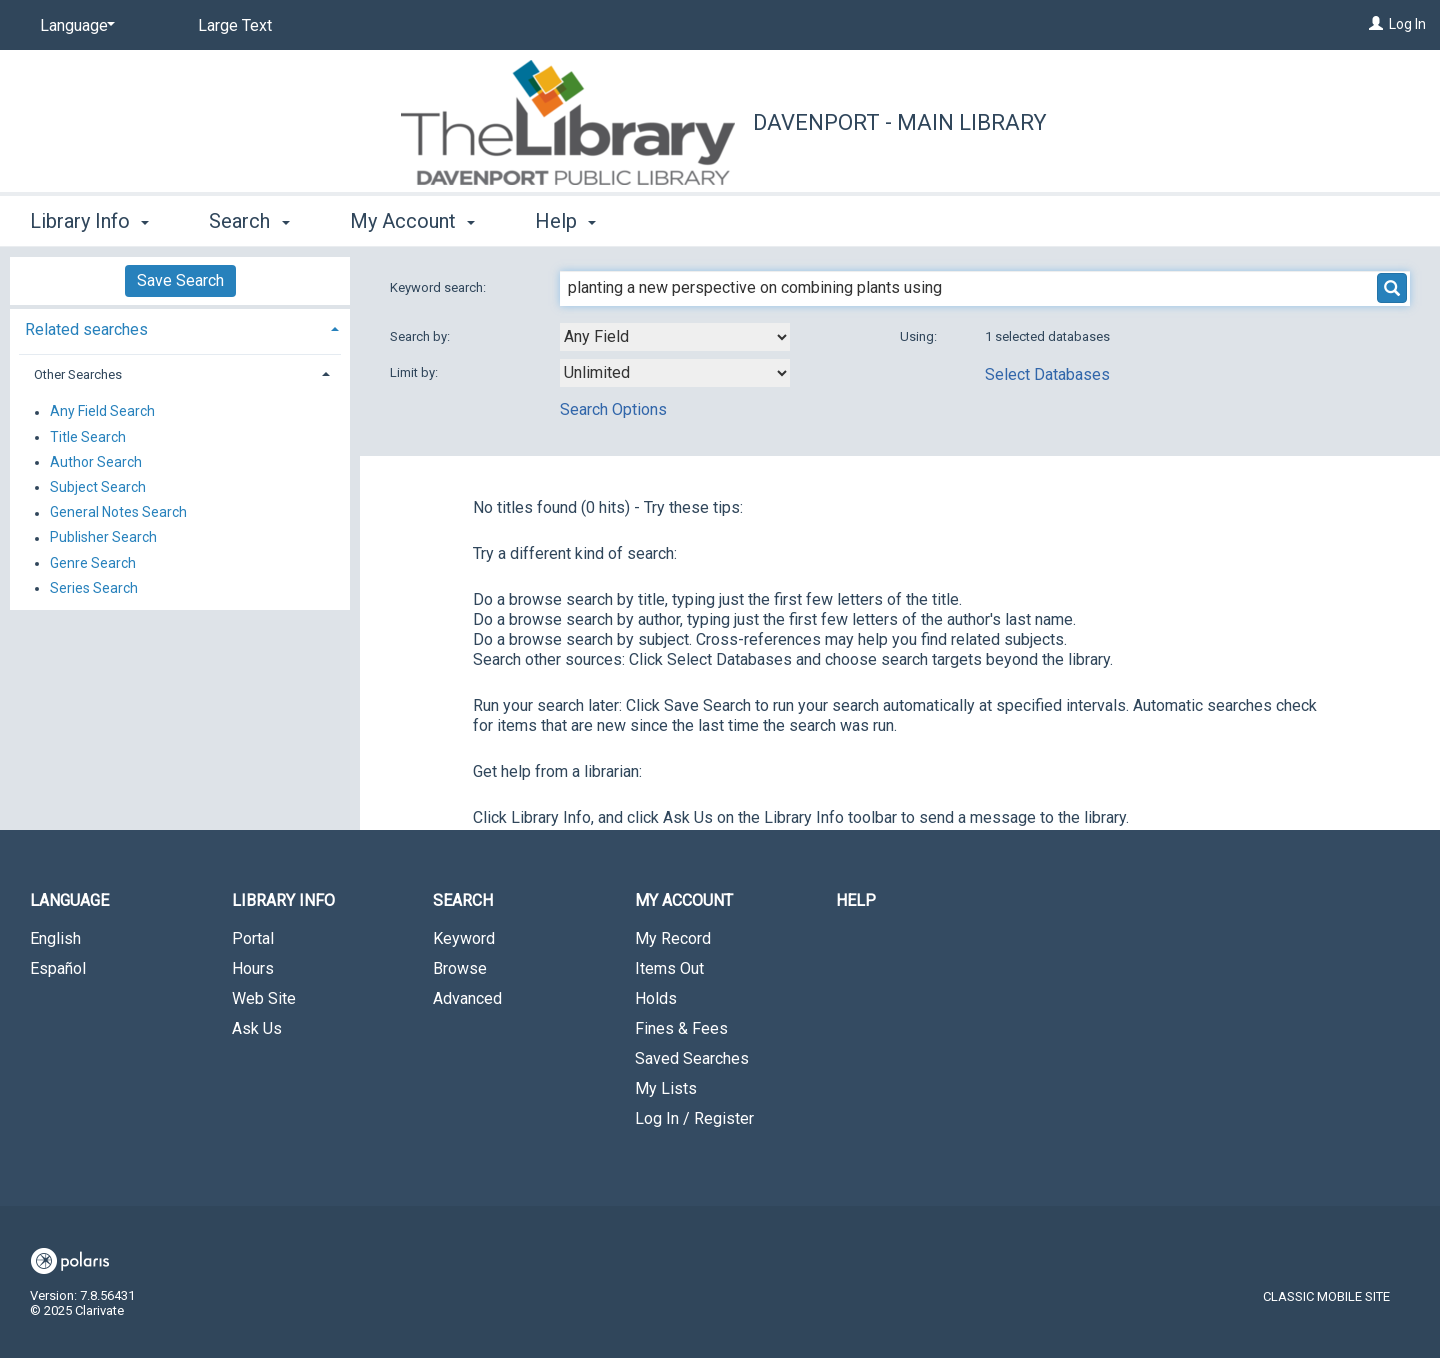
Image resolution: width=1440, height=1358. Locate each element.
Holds (656, 998)
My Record (673, 938)
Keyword (464, 938)
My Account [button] (412, 221)
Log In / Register (694, 1118)
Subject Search (98, 487)
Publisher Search (103, 538)
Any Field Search (102, 412)
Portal (253, 938)
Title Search (88, 437)
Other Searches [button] (78, 374)
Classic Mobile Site (1326, 1296)
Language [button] (69, 900)
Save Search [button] (180, 280)
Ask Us (257, 1028)
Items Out (669, 968)
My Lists (666, 1088)
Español (58, 968)
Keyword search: (439, 287)
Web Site (264, 998)
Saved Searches (692, 1058)
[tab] (180, 327)
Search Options (613, 409)
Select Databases (1047, 374)
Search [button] (249, 221)
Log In (1407, 24)
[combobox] (675, 337)
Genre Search (93, 563)
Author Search (96, 462)
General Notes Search (118, 513)
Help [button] (565, 221)
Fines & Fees (681, 1028)
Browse (460, 968)
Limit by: (415, 372)
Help (856, 900)
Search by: (421, 336)
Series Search (94, 588)
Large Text (235, 25)
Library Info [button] (89, 221)
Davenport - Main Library (900, 122)
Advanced (467, 998)
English (55, 938)
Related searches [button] (86, 329)
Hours (253, 968)
